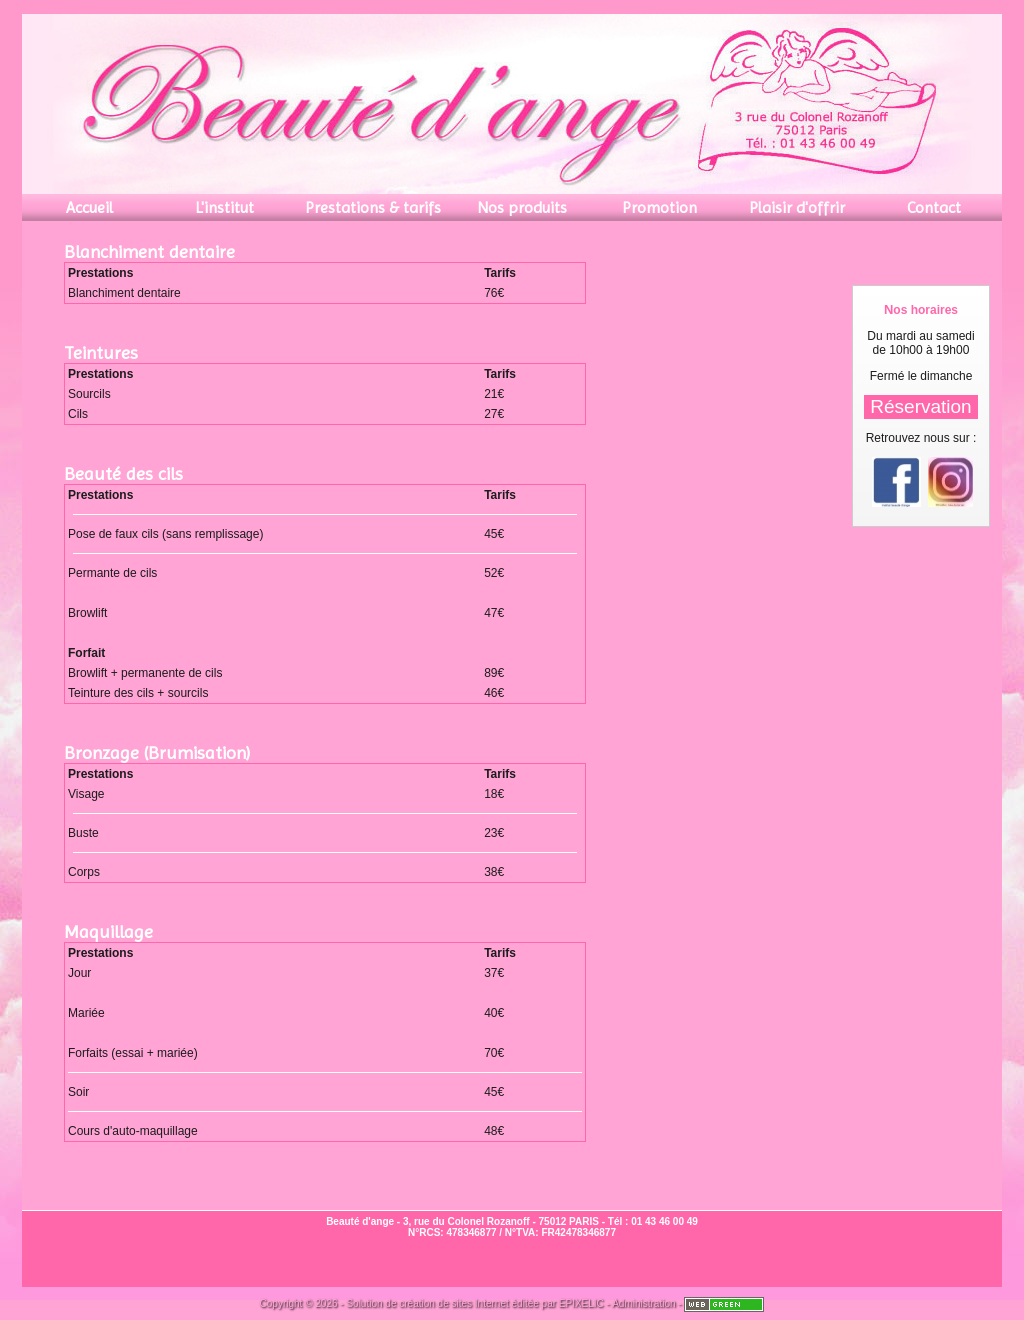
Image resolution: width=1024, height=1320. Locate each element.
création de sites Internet (454, 1303)
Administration (643, 1303)
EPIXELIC (581, 1303)
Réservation (920, 406)
